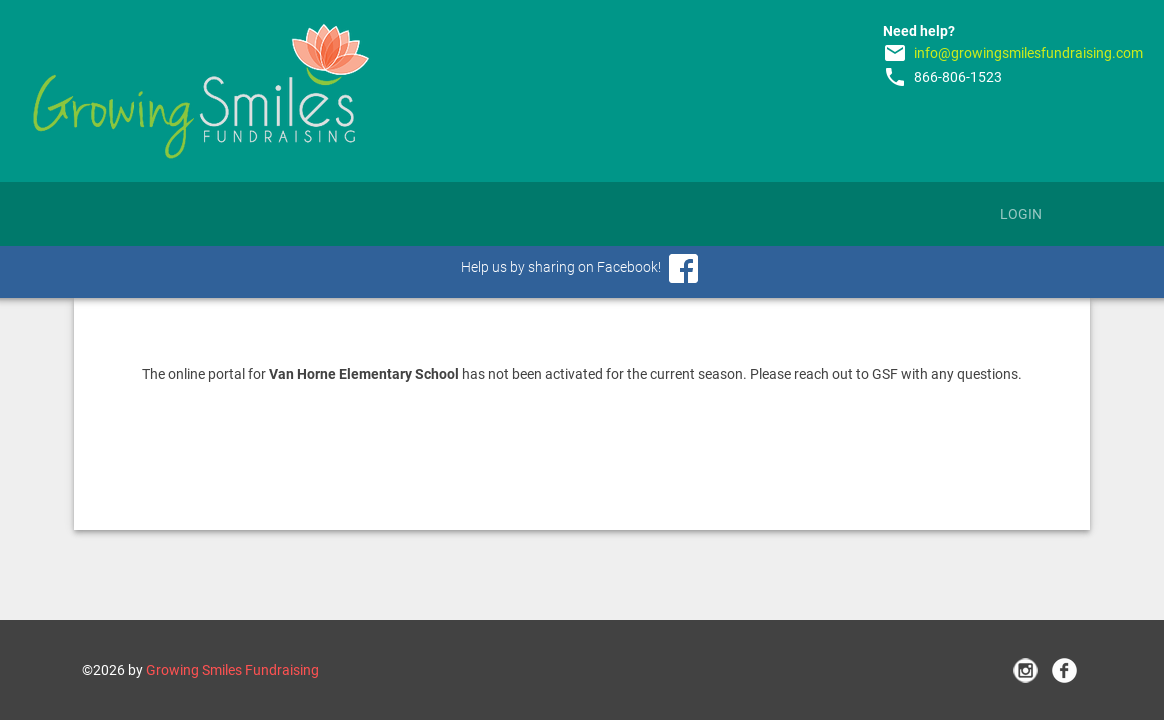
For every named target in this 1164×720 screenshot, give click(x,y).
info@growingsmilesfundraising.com (1028, 53)
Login (1021, 214)
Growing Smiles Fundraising (232, 670)
